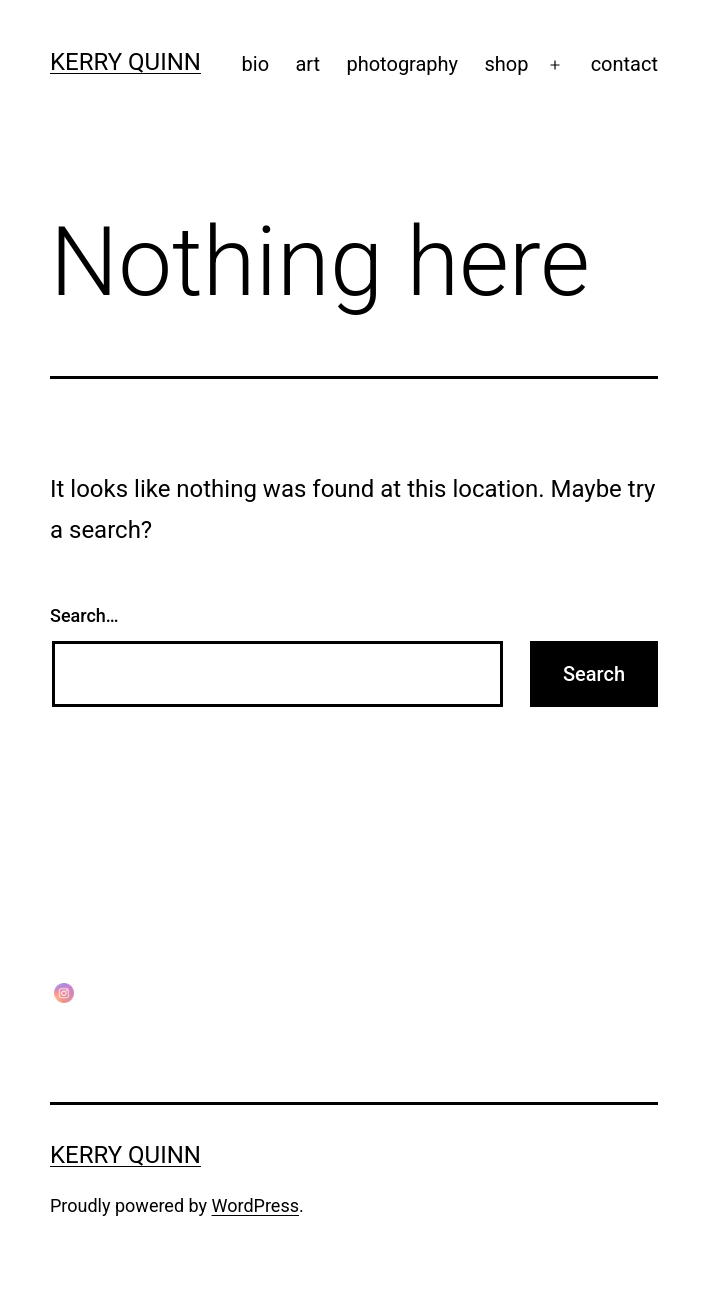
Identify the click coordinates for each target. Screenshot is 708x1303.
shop (506, 64)
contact (624, 64)
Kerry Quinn (125, 62)
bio (256, 64)
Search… (84, 615)
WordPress (255, 1205)
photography (402, 64)
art (307, 64)
